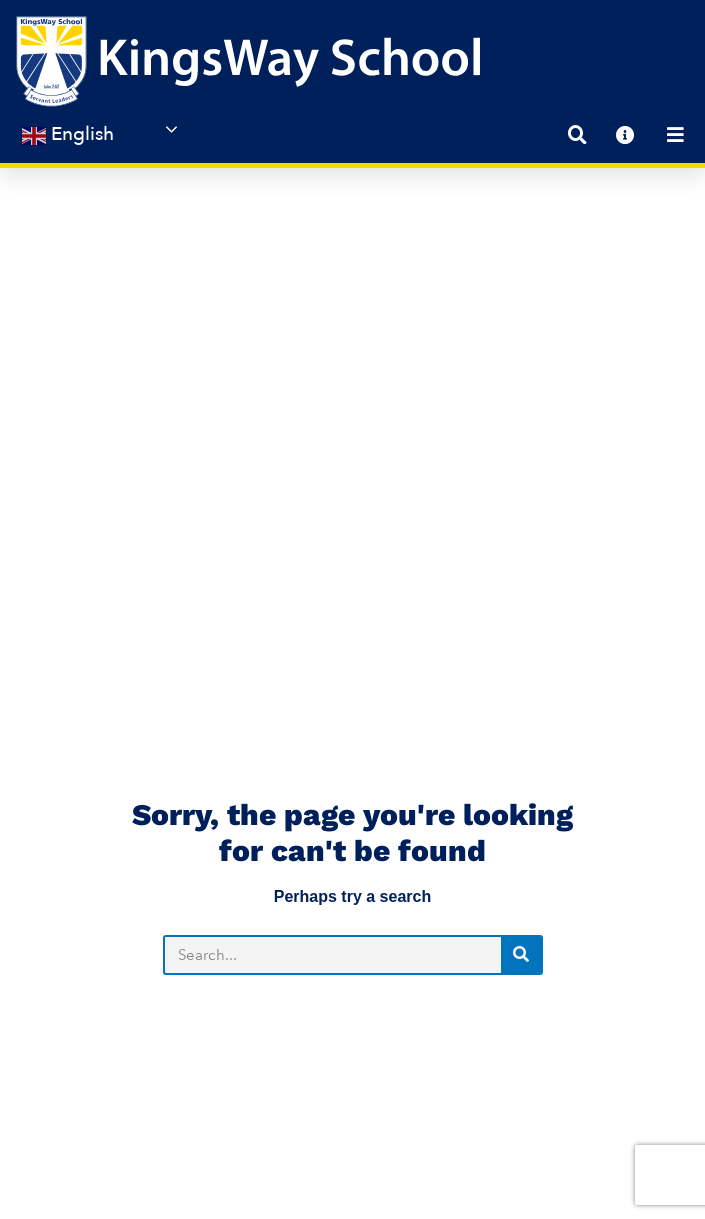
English (68, 134)
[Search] (521, 658)
